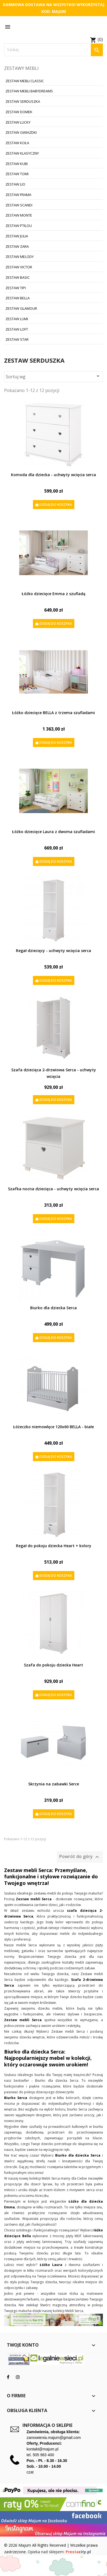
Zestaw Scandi (18, 205)
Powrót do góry (79, 1856)
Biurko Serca (15, 2097)
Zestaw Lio (15, 184)
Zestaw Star (17, 339)
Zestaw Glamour (21, 308)
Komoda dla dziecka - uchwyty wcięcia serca (53, 474)
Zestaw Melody (19, 256)
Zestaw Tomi (17, 173)
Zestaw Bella (17, 298)
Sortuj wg (53, 376)
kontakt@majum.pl (42, 2449)
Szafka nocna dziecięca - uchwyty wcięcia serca (53, 1188)
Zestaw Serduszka (22, 101)
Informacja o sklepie (47, 2425)
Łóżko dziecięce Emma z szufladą (53, 593)
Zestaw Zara (17, 246)
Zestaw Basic (17, 277)
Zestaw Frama (18, 194)
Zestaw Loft (16, 329)
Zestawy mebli (21, 68)
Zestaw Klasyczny (22, 153)
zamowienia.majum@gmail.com (54, 2437)
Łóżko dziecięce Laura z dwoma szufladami (53, 831)
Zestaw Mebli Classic (24, 80)
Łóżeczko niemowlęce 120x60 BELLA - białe (53, 1426)
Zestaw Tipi (15, 287)
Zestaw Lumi (16, 318)
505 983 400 (43, 2455)
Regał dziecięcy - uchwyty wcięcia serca (53, 950)
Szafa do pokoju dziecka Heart (53, 1665)
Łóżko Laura (49, 2264)
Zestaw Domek (18, 111)
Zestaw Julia (16, 236)
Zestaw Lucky (17, 122)
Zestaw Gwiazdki (21, 132)
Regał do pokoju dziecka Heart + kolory (53, 1545)
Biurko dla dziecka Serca (53, 1307)
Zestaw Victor (18, 267)
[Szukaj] (53, 49)
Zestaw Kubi (16, 163)
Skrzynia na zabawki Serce (53, 1784)
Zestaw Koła (17, 142)
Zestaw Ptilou (18, 225)
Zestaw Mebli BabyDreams (29, 91)
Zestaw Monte (18, 215)
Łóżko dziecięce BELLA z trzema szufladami (53, 712)
